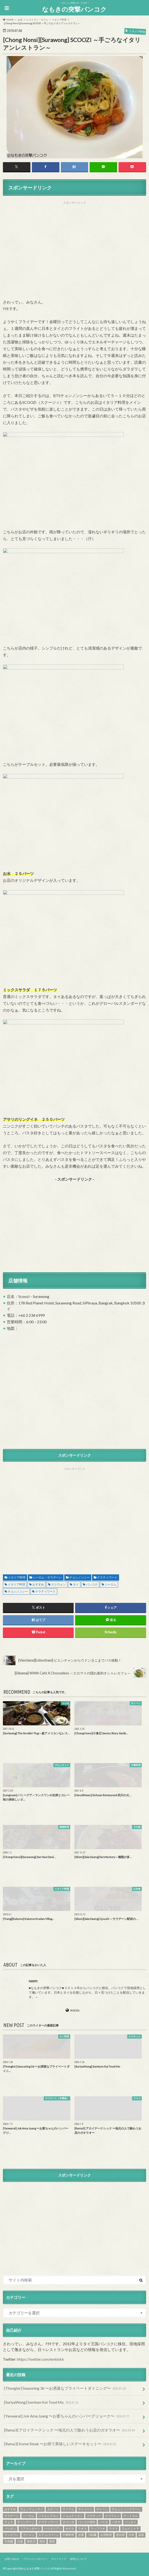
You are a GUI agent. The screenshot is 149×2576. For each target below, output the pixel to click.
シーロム (110, 1584)
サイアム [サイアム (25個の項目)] (68, 2509)
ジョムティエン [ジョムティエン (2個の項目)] (73, 2516)
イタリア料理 (16, 1577)
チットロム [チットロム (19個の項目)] (130, 2516)
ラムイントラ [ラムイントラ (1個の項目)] (130, 2528)
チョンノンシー (79, 1577)
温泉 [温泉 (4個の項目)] (141, 2535)
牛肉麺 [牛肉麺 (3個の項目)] (8, 2541)
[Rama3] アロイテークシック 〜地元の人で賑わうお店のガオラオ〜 (70, 2430)
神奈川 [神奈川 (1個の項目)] (31, 2541)
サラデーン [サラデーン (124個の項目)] (11, 2516)
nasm (46, 1980)
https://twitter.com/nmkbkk (40, 2359)
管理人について (78, 2558)
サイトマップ (58, 2558)
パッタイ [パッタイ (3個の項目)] (130, 2522)
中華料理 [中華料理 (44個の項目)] (68, 2535)
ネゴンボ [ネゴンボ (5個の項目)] (68, 2522)
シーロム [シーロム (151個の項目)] (29, 2516)
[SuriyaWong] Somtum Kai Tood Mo (42, 2402)
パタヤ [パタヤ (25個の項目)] (116, 2522)
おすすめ (38, 1584)
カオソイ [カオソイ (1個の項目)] (53, 2509)
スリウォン (58, 1584)
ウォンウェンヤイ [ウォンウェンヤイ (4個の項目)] (31, 2509)
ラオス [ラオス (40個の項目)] (82, 2528)
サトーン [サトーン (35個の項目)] (102, 2509)
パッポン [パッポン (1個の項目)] (10, 2528)
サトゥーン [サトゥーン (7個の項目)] (85, 2509)
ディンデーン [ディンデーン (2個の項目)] (26, 2522)
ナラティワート (107, 1577)
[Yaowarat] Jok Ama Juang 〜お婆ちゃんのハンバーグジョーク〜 (67, 2416)
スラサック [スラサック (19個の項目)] (94, 2516)
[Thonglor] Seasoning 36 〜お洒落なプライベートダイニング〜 (65, 2388)
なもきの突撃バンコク (74, 9)
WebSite (94, 2010)
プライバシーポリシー (35, 2558)
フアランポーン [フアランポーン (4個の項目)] (30, 2528)
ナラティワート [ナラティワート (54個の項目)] (48, 2522)
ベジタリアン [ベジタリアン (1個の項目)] (53, 2528)
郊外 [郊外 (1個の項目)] (42, 2541)
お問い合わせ (12, 2558)
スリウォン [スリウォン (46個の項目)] (112, 2516)
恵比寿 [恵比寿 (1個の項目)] (120, 2535)
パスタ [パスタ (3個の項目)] (103, 2522)
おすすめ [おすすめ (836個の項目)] (10, 2509)
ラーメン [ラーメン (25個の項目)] (29, 2535)
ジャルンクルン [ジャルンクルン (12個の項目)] (48, 2516)
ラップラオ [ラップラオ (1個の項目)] (98, 2528)
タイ (76, 1584)
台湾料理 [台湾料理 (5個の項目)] (106, 2535)
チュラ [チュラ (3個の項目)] (8, 2522)
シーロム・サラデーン (47, 1577)
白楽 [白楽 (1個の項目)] (20, 2541)
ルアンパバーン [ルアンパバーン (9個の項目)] (48, 2535)
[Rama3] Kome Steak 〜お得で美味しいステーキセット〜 (60, 2444)
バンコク (92, 1584)
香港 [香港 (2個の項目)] (52, 2541)
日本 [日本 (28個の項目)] (131, 2535)
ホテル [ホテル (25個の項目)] (69, 2528)
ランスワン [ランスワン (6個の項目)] (11, 2535)
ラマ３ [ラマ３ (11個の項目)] (113, 2528)
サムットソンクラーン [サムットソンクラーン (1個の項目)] (126, 2509)
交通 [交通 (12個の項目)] (81, 2535)
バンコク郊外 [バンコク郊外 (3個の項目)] (86, 2522)
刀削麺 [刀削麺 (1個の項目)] (92, 2535)
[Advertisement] (74, 252)
